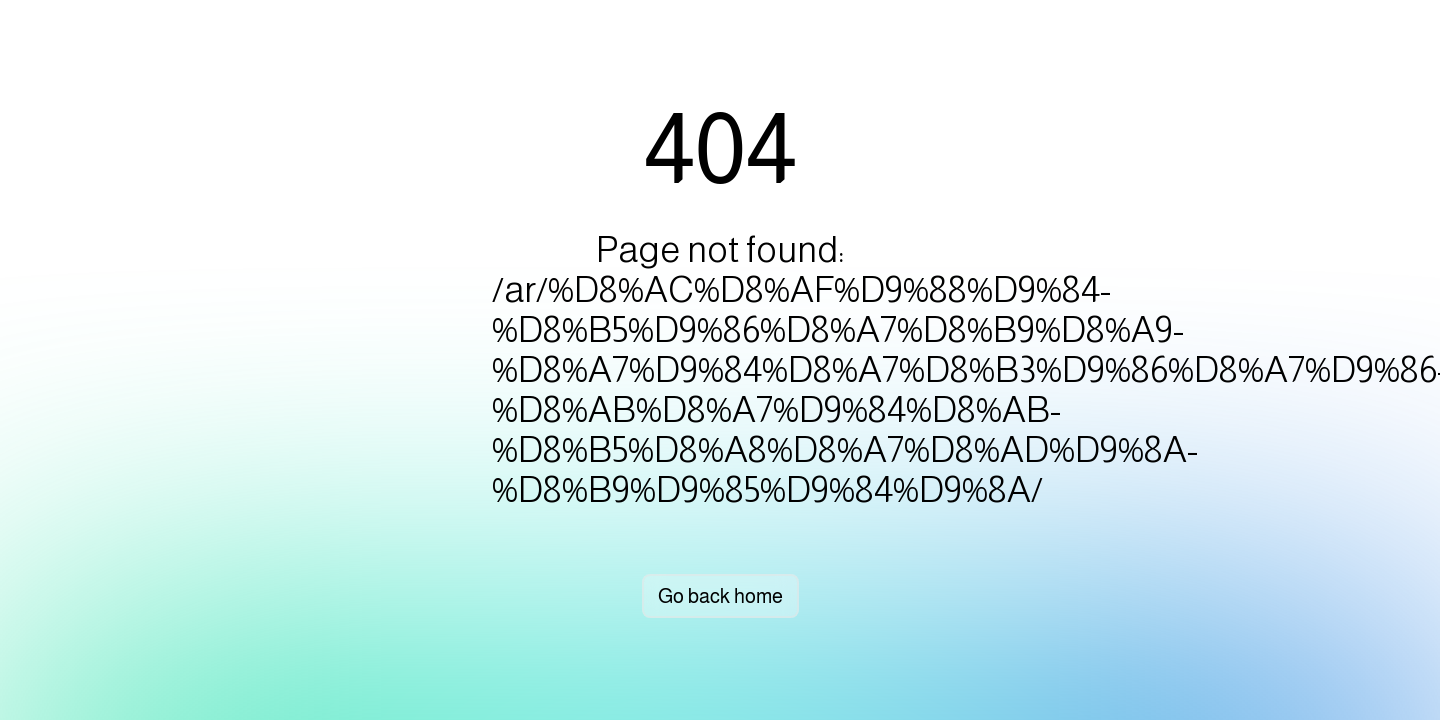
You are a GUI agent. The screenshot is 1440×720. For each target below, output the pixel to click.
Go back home (720, 596)
